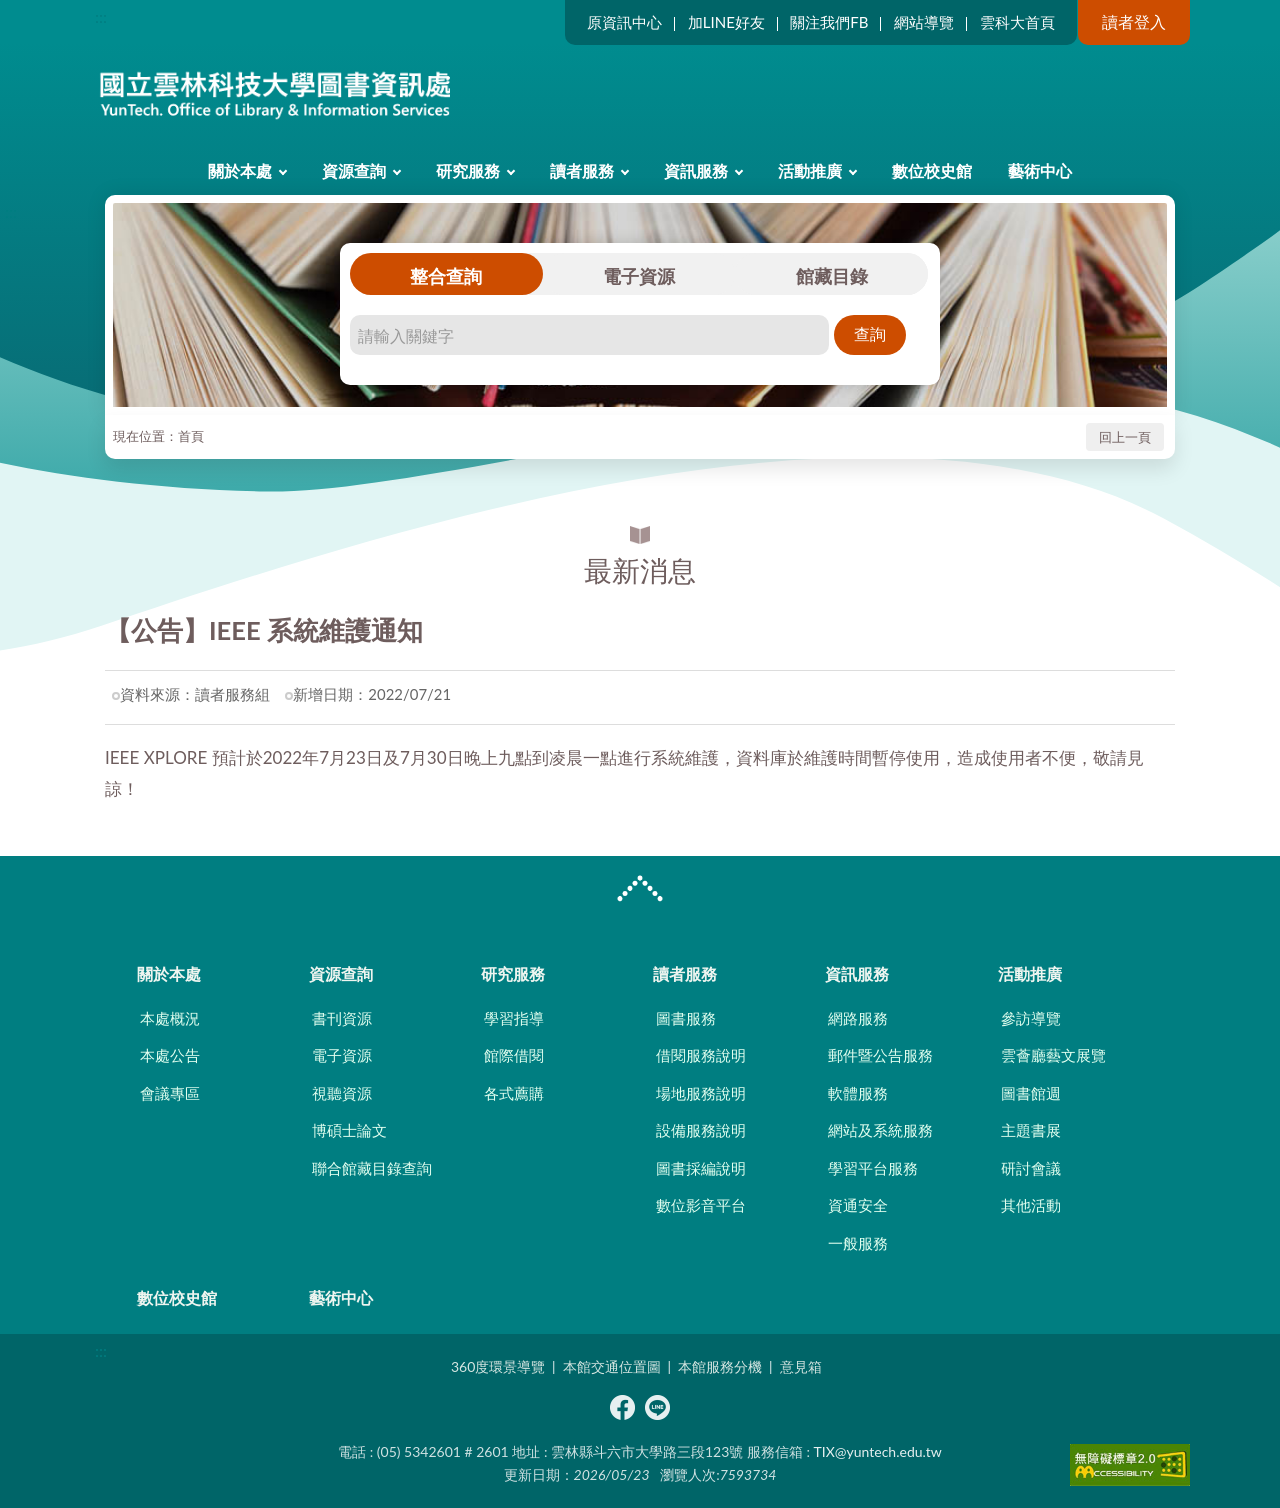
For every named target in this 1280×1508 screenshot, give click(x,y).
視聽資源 (342, 1093)
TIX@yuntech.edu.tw (878, 1451)
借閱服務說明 (701, 1055)
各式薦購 (514, 1093)
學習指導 (514, 1018)
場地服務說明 (701, 1093)
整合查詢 (446, 276)
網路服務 (858, 1018)
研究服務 (468, 170)
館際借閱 (514, 1055)
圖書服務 (686, 1018)
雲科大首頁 (1017, 22)
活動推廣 (810, 170)
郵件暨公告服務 (880, 1055)
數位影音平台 (701, 1205)
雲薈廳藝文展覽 (1053, 1055)
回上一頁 (1125, 437)
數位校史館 (932, 170)
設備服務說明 (701, 1130)
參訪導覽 (1031, 1018)
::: (101, 16)
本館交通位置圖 (612, 1366)
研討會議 (1031, 1168)
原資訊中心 (624, 22)
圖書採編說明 (701, 1168)
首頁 (191, 436)
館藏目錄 (832, 276)
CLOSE (640, 891)
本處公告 (170, 1055)
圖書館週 (1031, 1093)
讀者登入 (1134, 21)
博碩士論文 (349, 1130)
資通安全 (858, 1205)
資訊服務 (696, 170)
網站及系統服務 (880, 1130)
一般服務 (858, 1243)
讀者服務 (582, 170)
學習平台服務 (873, 1168)
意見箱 (801, 1366)
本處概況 (170, 1018)
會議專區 (170, 1093)
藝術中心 (1040, 170)
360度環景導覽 (498, 1366)
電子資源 (639, 276)
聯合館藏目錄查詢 (372, 1168)
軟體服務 (858, 1093)
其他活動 (1031, 1205)
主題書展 (1031, 1130)
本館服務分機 (720, 1366)
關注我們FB (829, 22)
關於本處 (240, 170)
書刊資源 (342, 1018)
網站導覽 (924, 22)
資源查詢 (354, 170)
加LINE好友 (726, 22)
